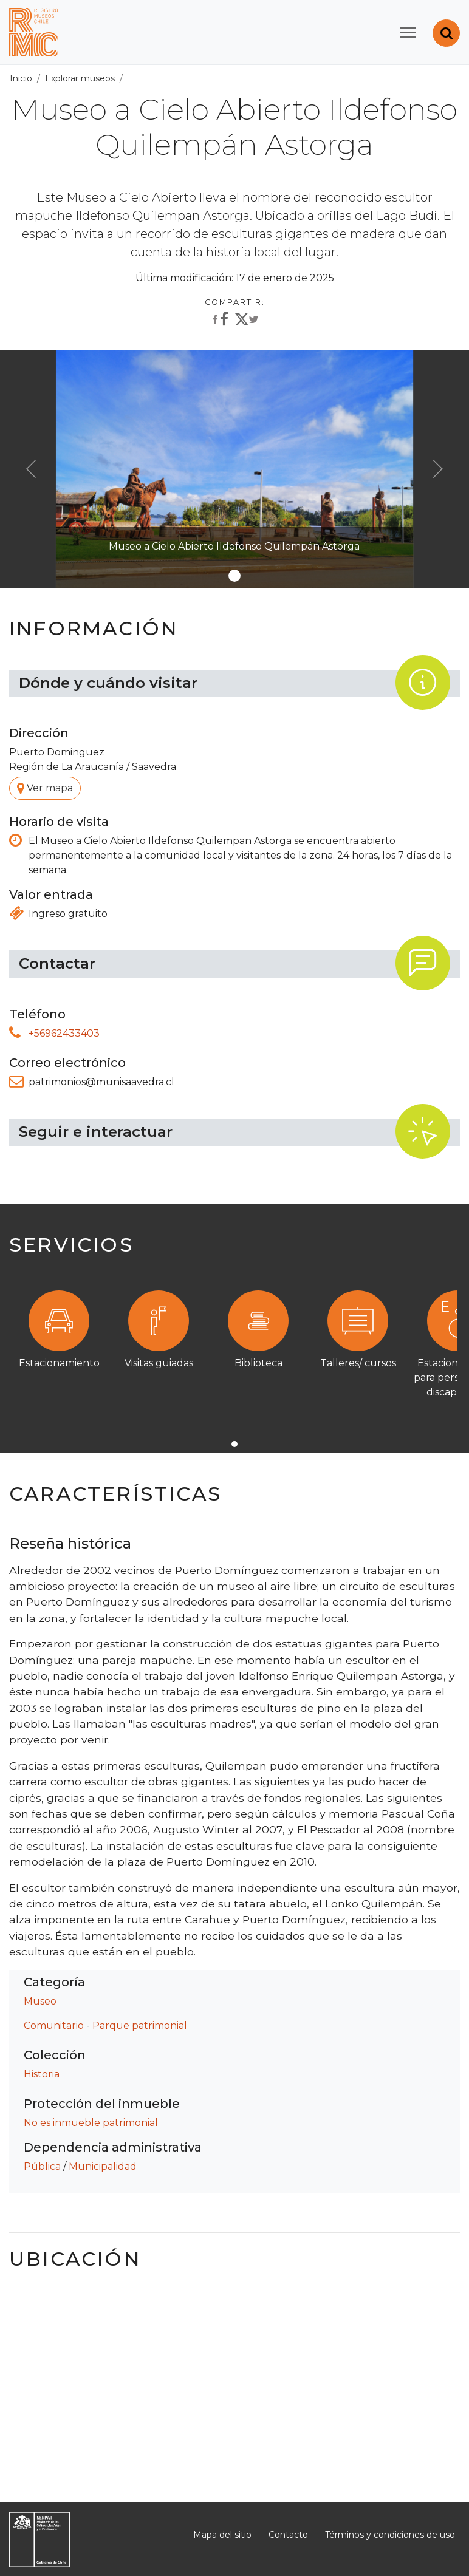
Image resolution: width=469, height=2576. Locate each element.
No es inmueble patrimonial (91, 2122)
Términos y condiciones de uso (390, 2534)
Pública (42, 2166)
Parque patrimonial (139, 2025)
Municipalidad (103, 2166)
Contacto (288, 2534)
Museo (40, 2001)
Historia (42, 2074)
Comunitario (54, 2025)
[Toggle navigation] (408, 32)
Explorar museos (80, 78)
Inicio (21, 78)
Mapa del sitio (222, 2534)
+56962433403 (64, 1033)
